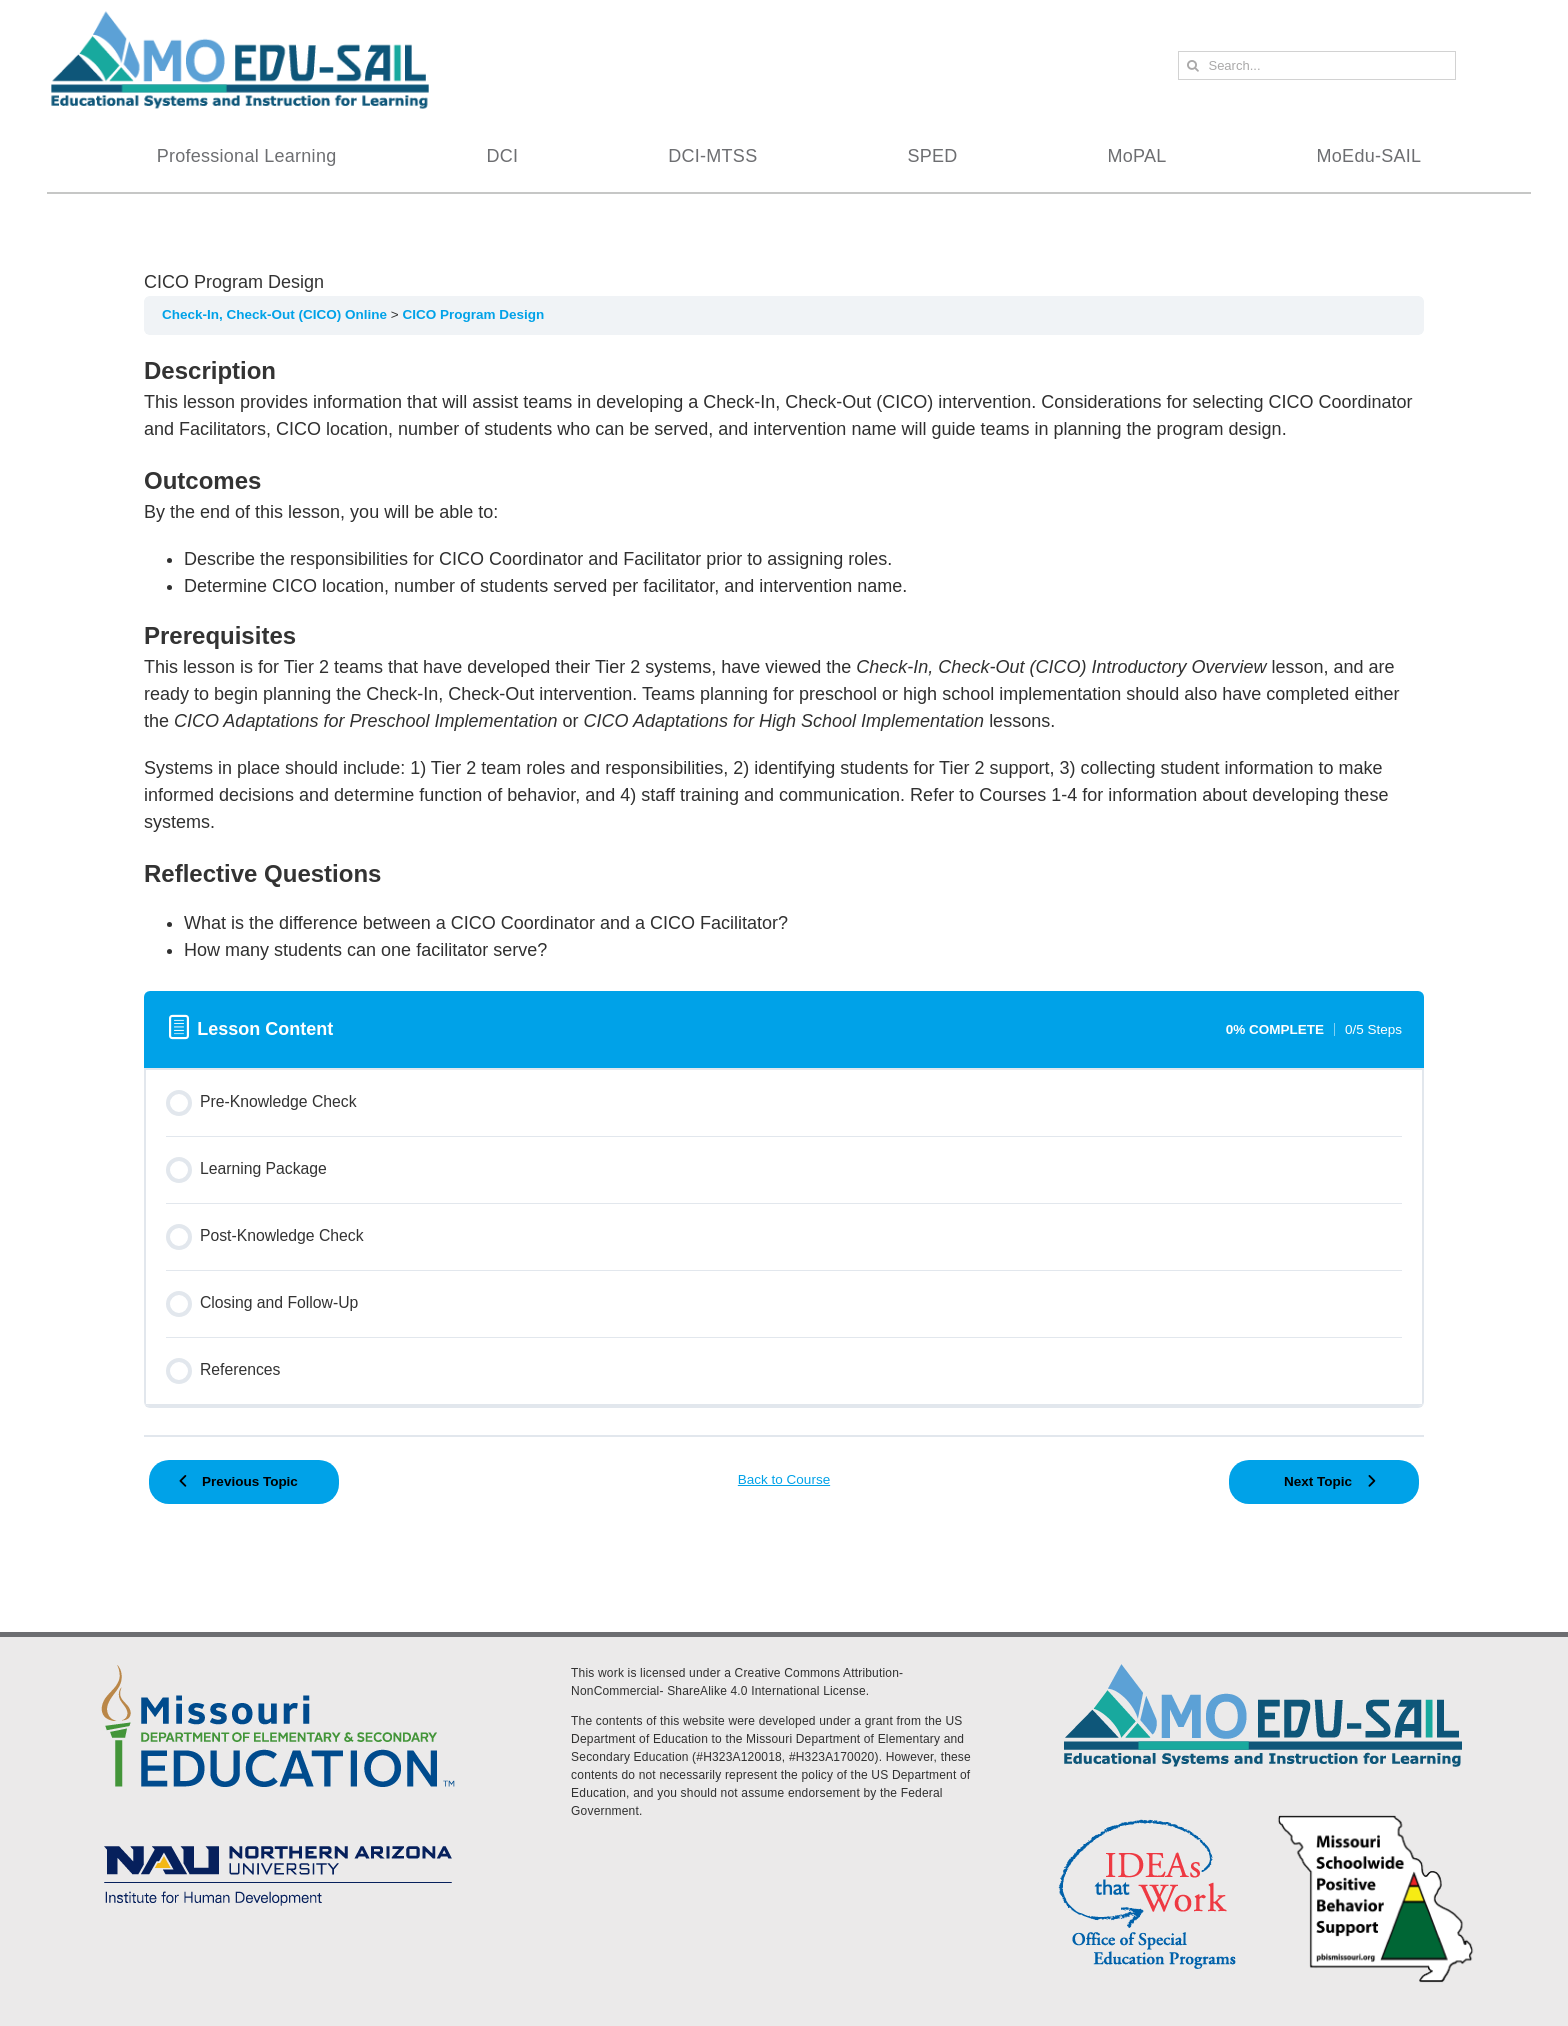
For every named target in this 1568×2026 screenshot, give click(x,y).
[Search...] (1316, 65)
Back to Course (784, 1479)
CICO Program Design (473, 314)
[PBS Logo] (1376, 1818)
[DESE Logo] (278, 1661)
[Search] (1192, 65)
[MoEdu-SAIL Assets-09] (278, 1839)
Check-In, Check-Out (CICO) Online (276, 314)
